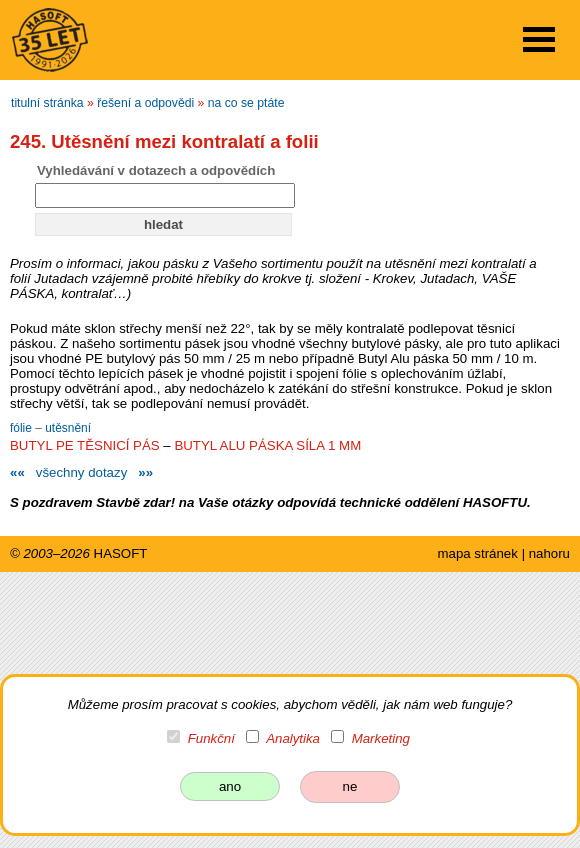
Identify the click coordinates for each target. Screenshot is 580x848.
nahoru (549, 553)
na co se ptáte (246, 103)
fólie (22, 428)
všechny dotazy (81, 472)
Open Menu (539, 39)
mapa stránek (477, 553)
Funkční (211, 738)
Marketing (381, 738)
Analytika (293, 738)
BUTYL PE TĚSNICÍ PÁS (85, 445)
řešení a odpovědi (145, 103)
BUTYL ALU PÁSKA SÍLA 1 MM (267, 445)
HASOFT (121, 553)
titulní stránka (47, 103)
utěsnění (68, 428)
